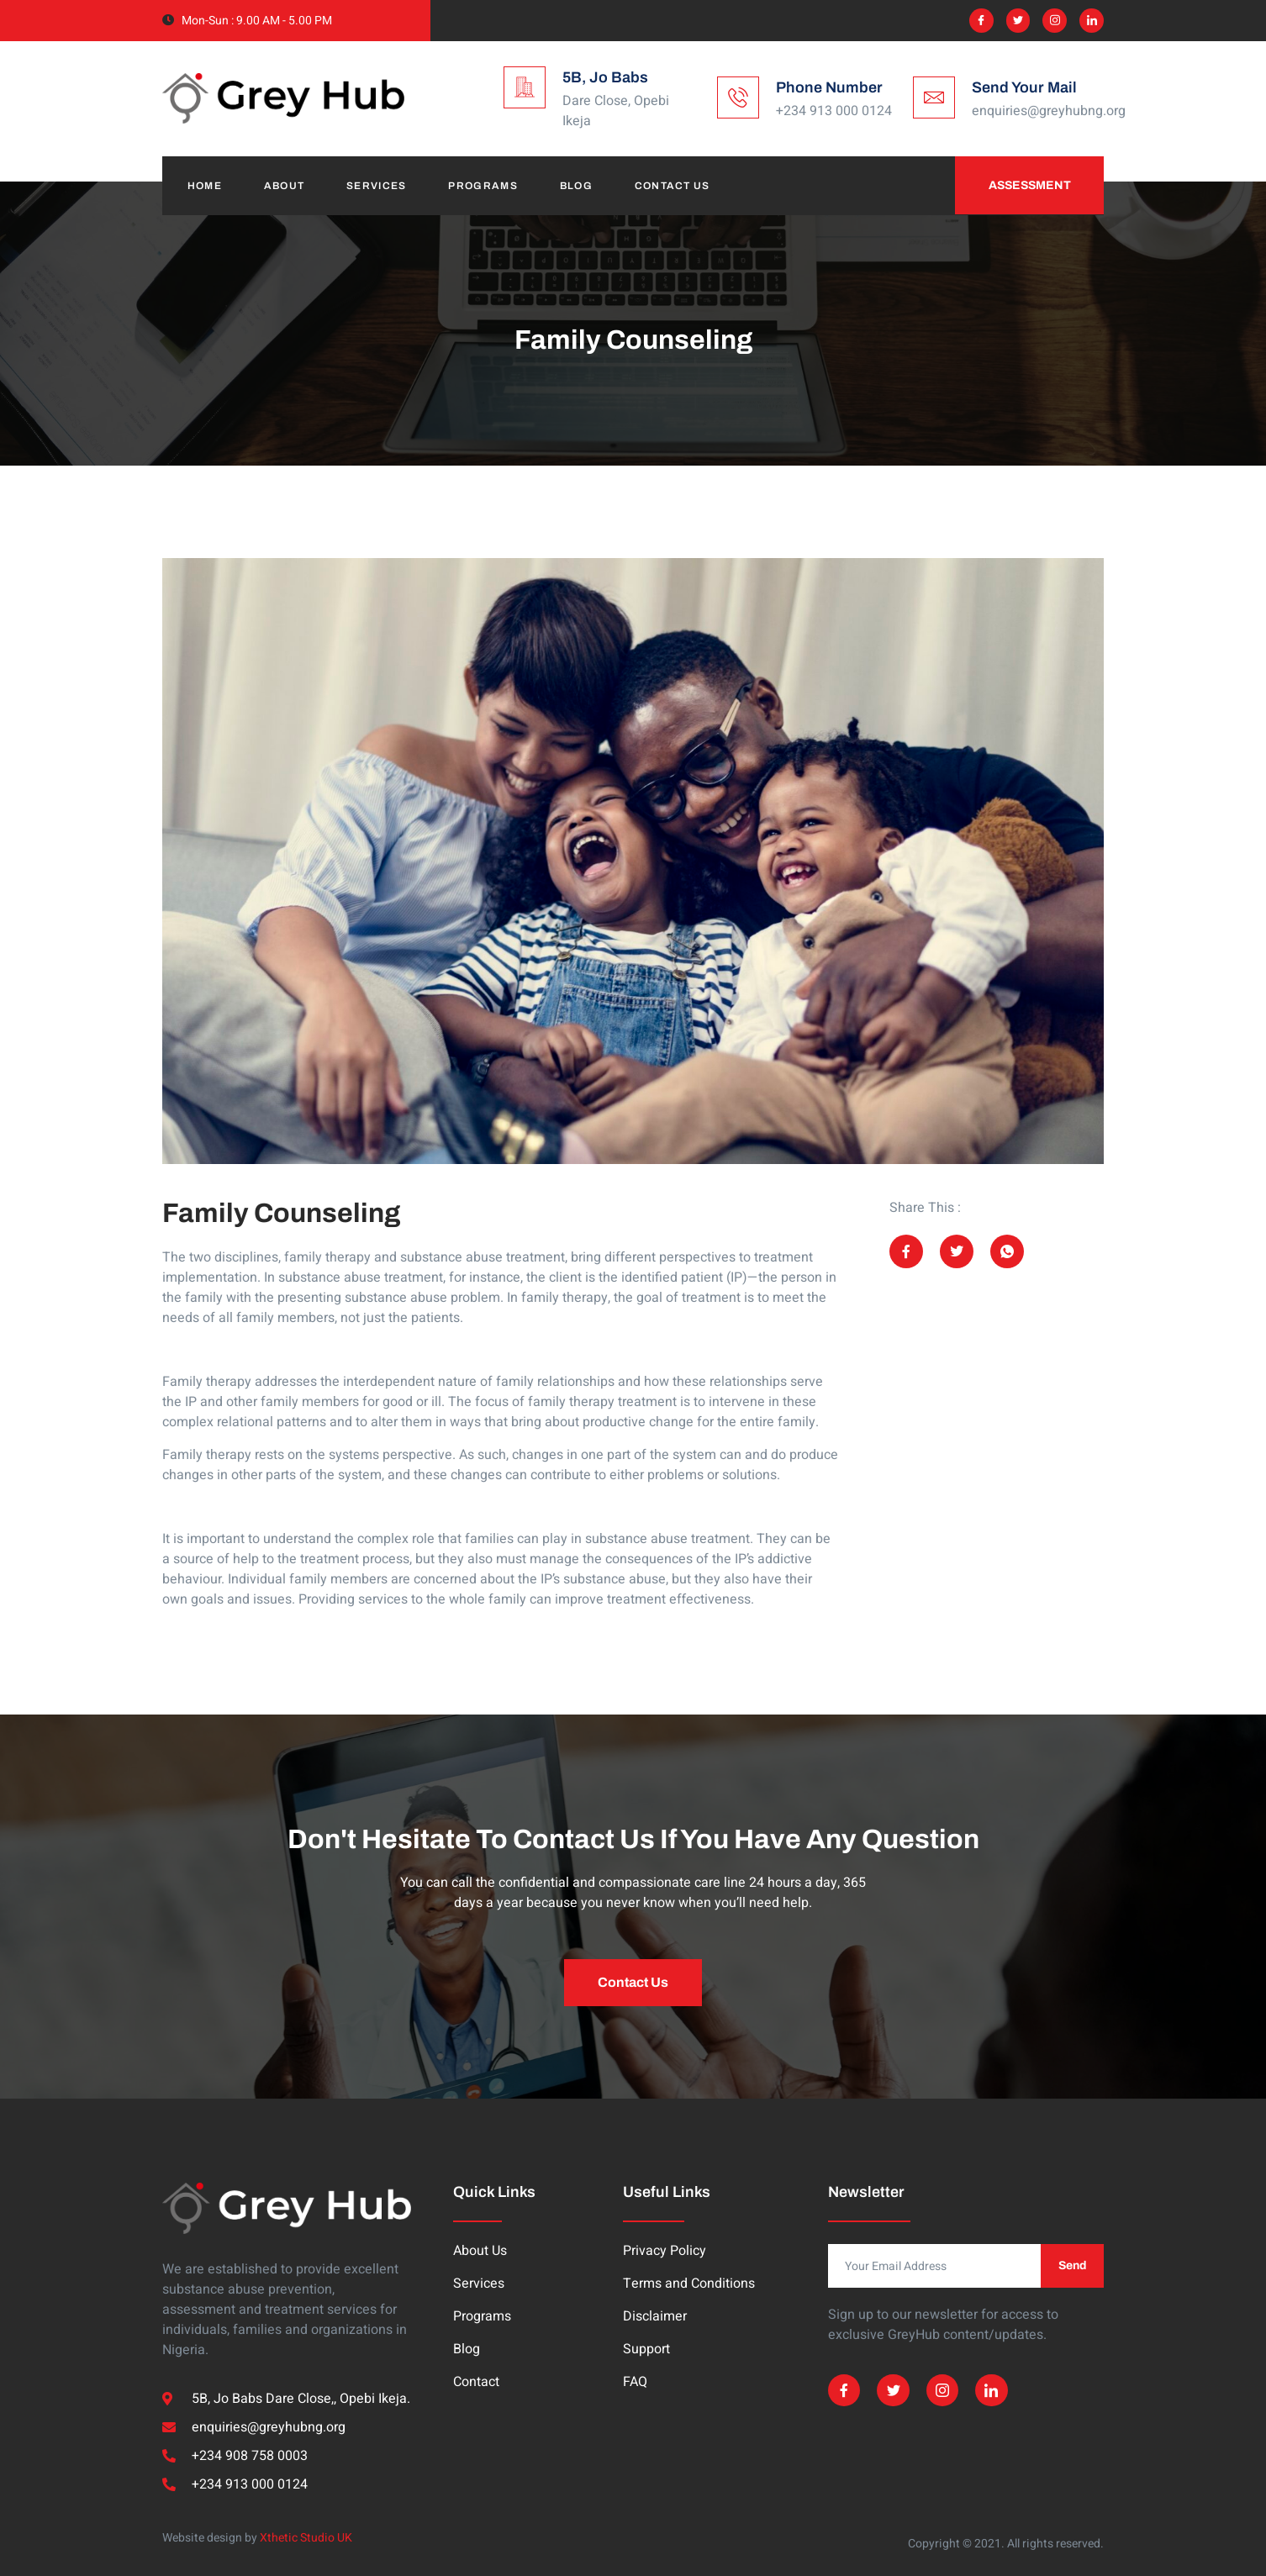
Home (204, 186)
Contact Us (673, 186)
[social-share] (906, 1251)
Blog (577, 186)
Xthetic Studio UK (306, 2538)
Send (1072, 2265)
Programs (483, 186)
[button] (633, 1982)
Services (377, 186)
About (284, 186)
